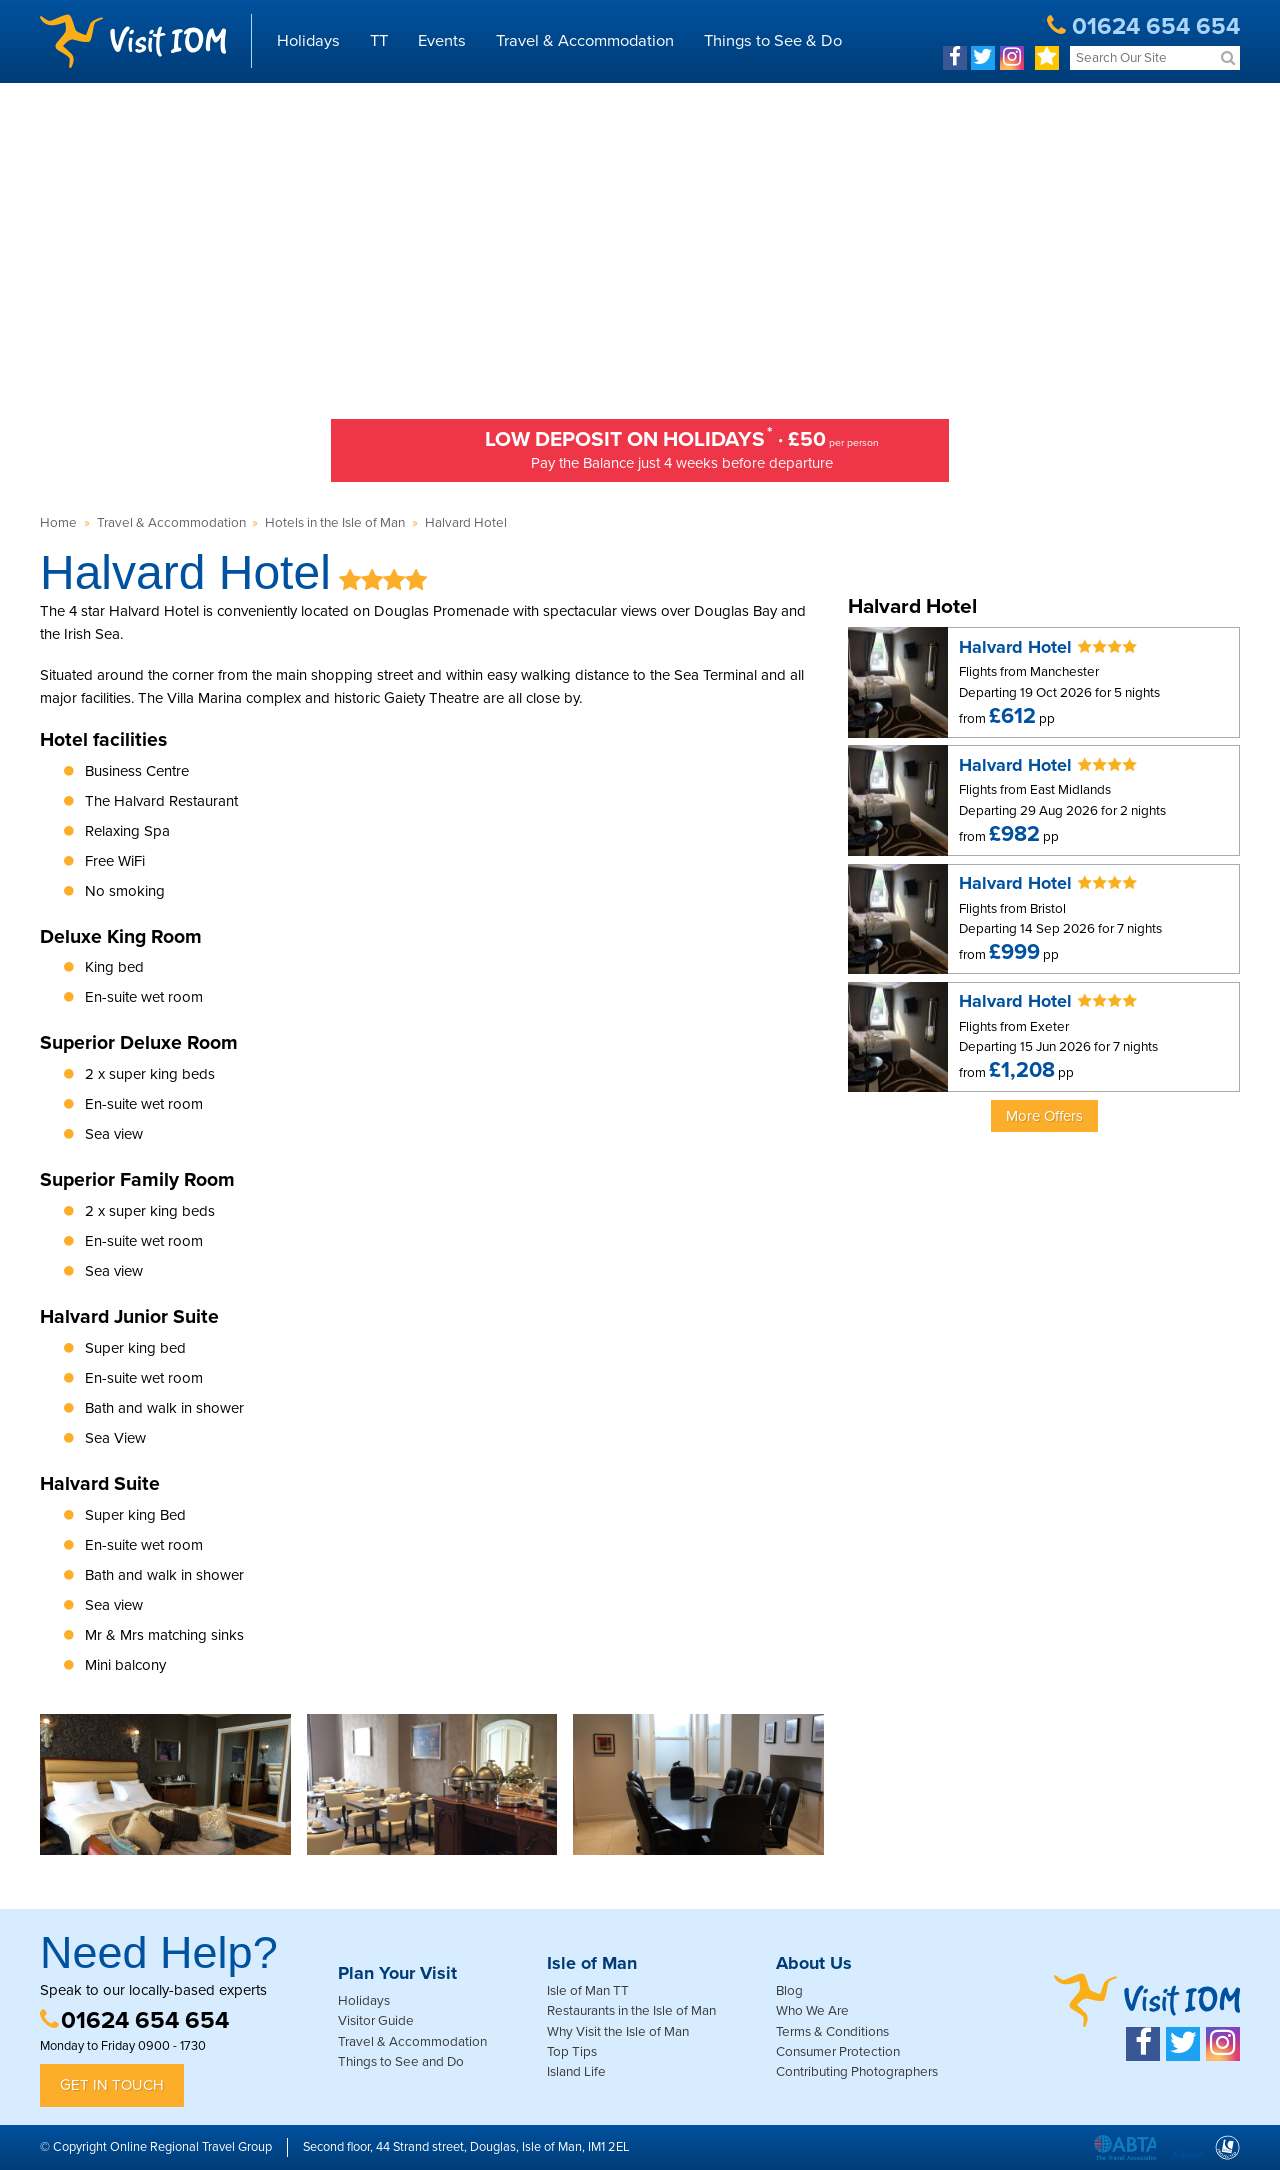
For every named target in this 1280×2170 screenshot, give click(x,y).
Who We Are (812, 2011)
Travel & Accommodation (585, 41)
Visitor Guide (376, 2021)
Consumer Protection (838, 2052)
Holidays (308, 41)
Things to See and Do (401, 2062)
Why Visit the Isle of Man (618, 2032)
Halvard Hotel (466, 523)
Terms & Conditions (832, 2032)
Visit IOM (133, 41)
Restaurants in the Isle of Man (631, 2011)
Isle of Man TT (588, 1991)
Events (442, 41)
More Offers (1044, 1116)
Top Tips (572, 2052)
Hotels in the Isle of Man (335, 523)
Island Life (576, 2072)
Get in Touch (112, 2085)
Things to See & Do (773, 41)
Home (58, 523)
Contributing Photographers (857, 2072)
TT (379, 41)
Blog (789, 1991)
